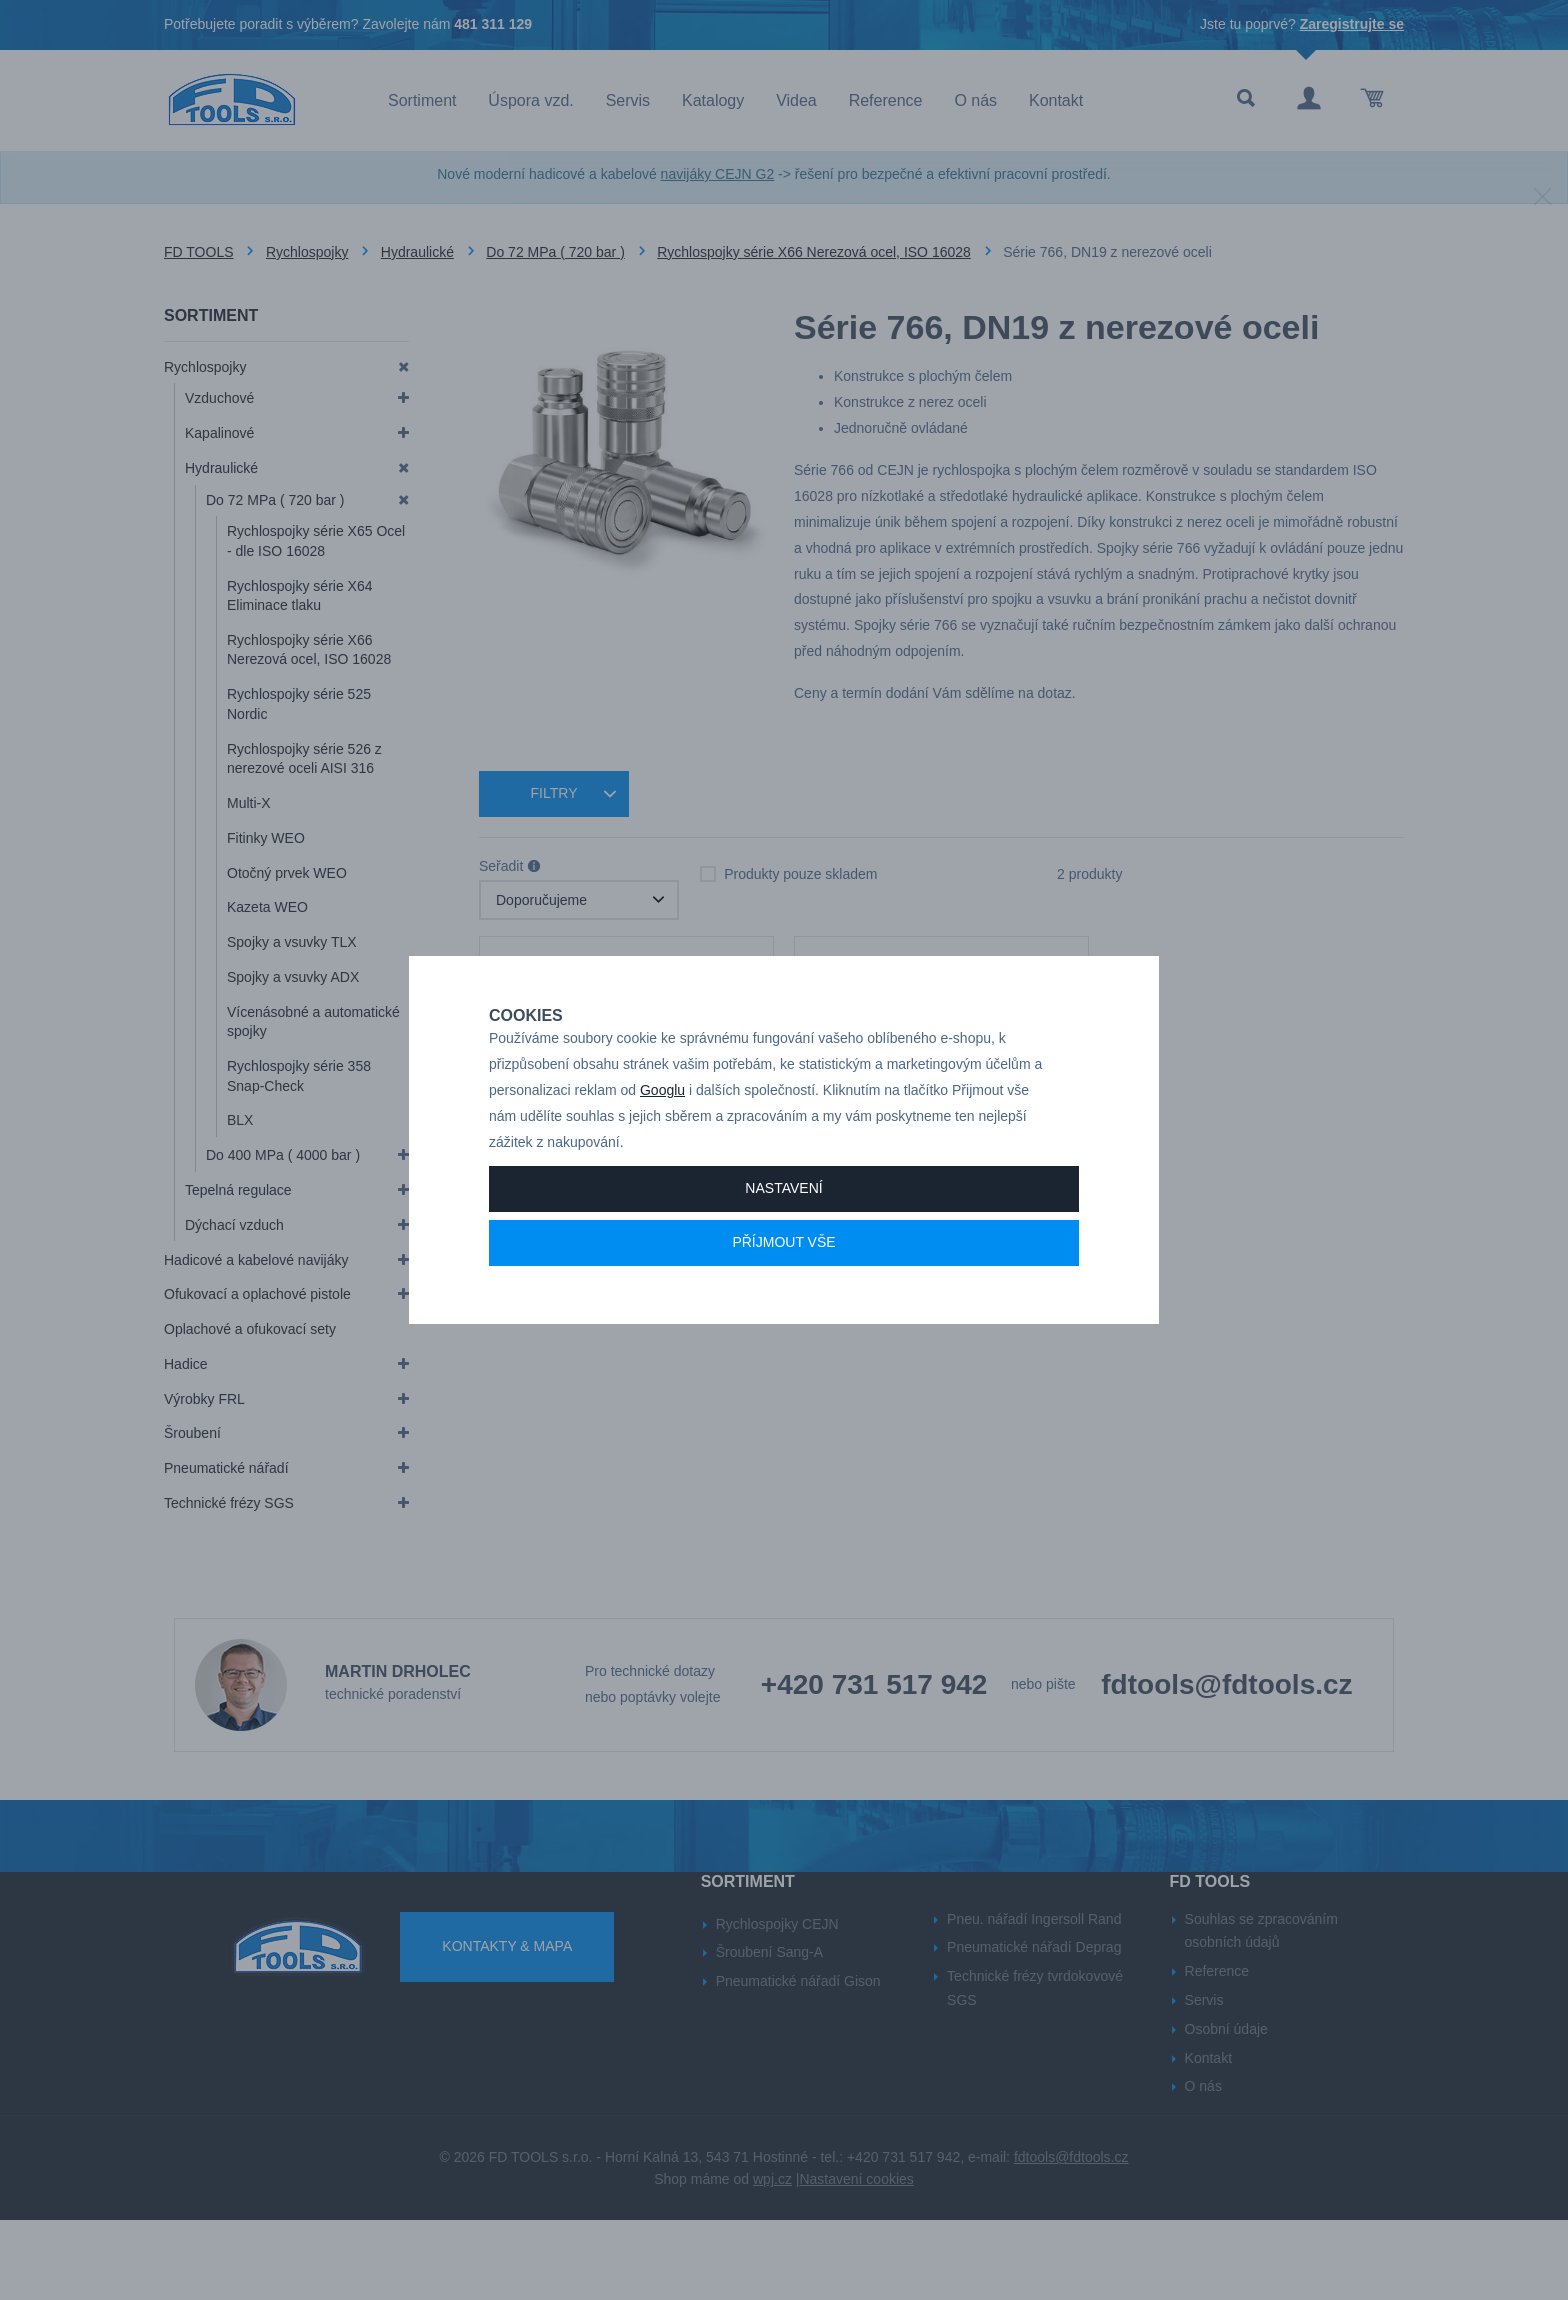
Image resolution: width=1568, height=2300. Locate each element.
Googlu (662, 1160)
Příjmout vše (783, 1312)
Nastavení (783, 1258)
